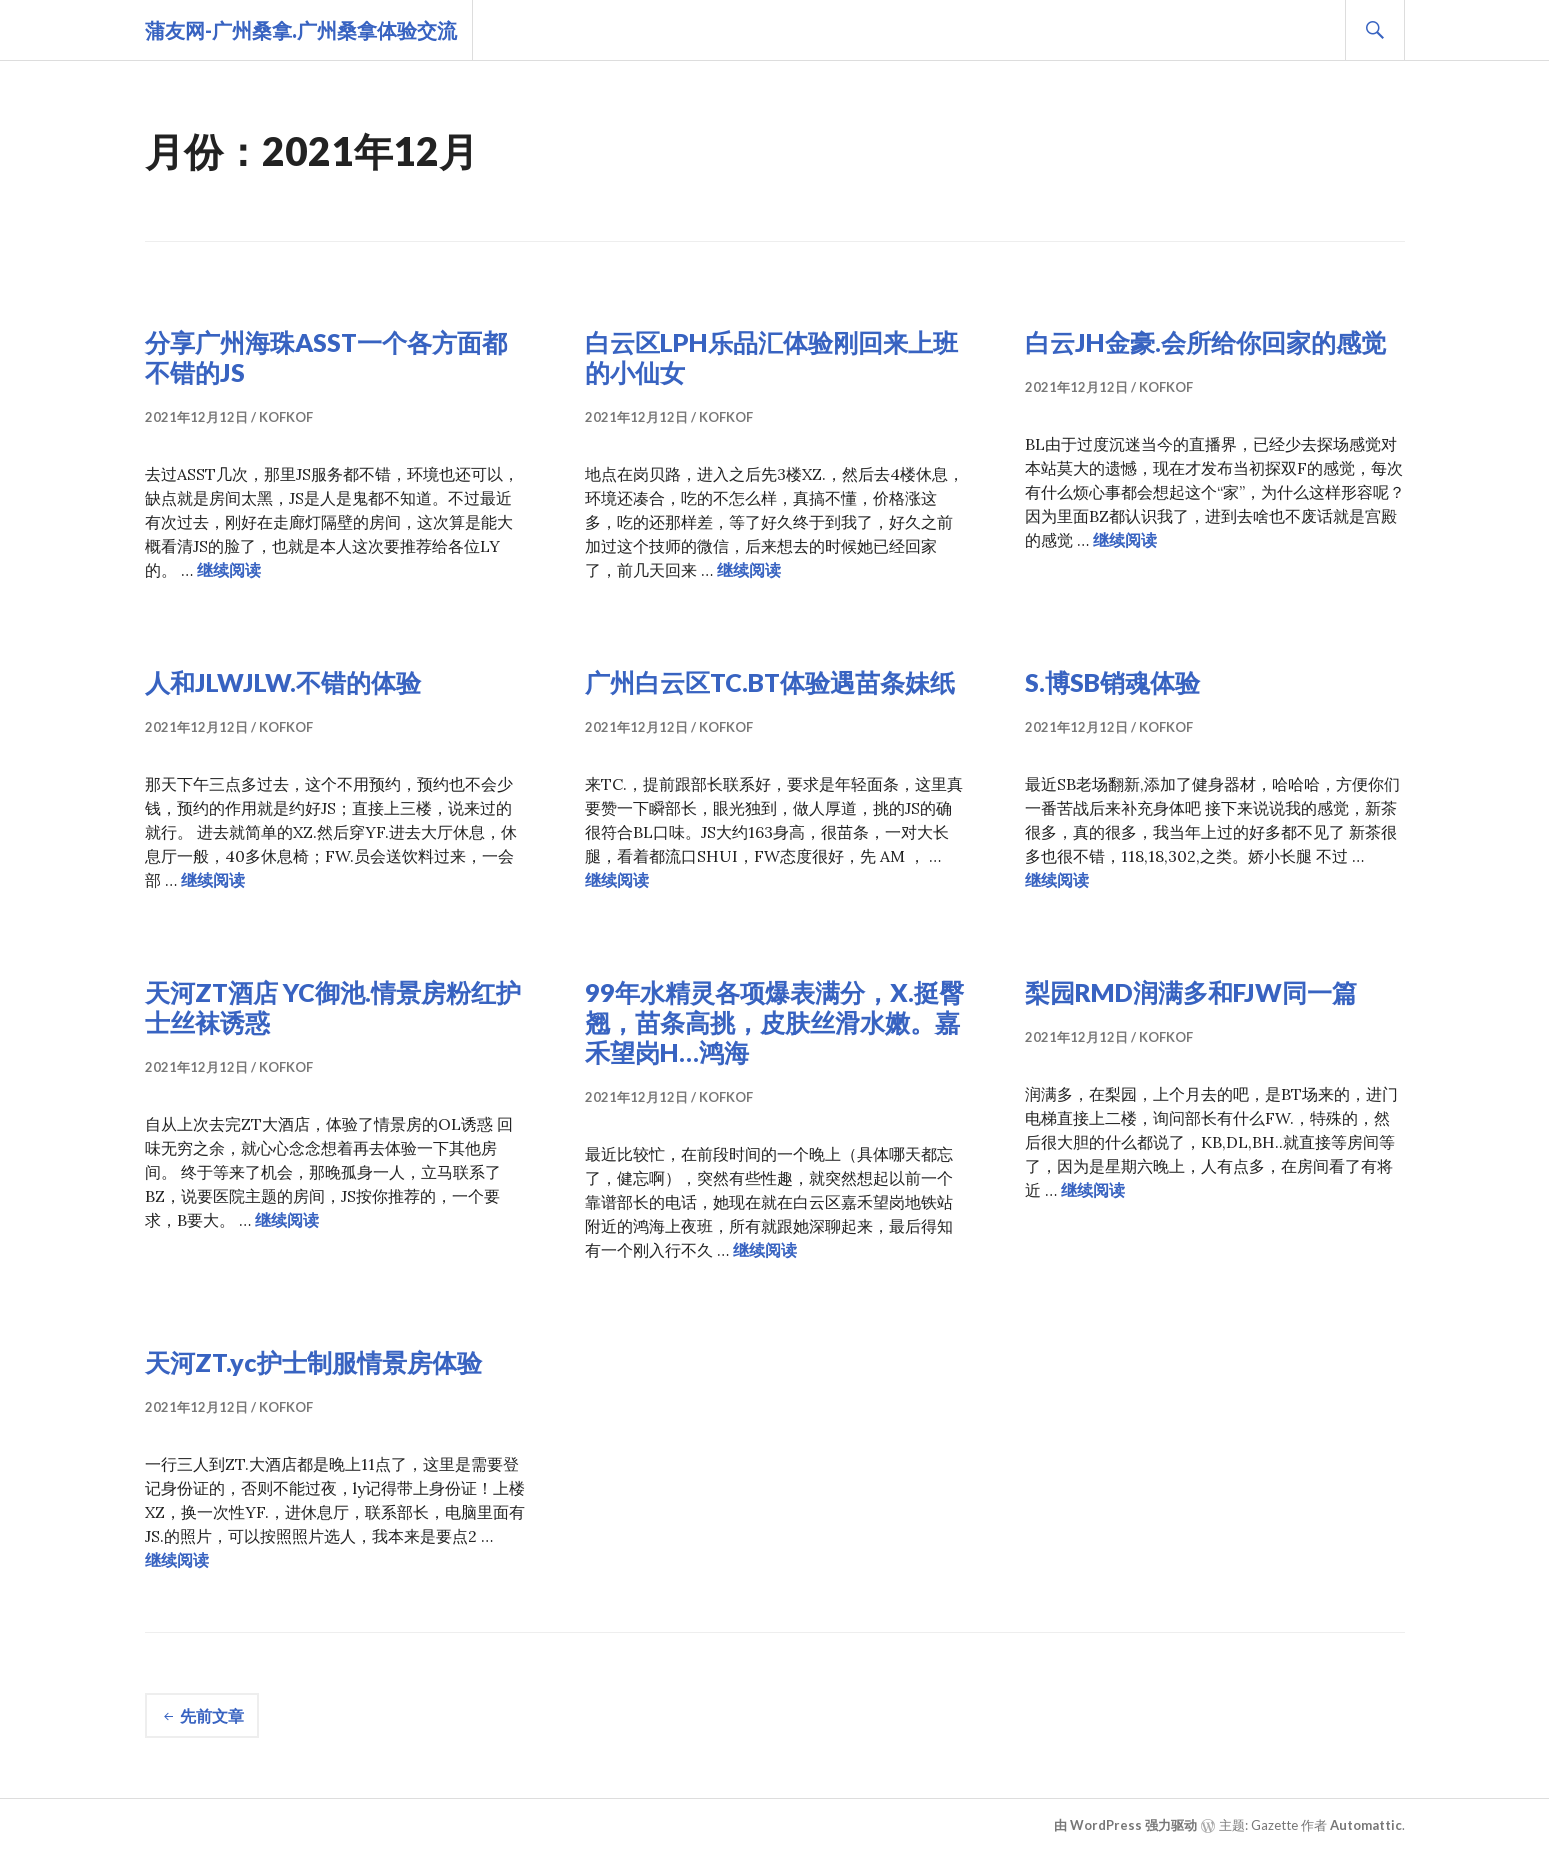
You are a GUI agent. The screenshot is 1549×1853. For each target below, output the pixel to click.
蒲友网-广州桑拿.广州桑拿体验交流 (301, 30)
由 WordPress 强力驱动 (1125, 1825)
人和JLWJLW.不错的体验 (283, 682)
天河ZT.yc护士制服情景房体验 (313, 1362)
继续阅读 (229, 570)
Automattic (1366, 1825)
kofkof (286, 417)
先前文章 (212, 1715)
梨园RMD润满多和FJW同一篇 (1191, 992)
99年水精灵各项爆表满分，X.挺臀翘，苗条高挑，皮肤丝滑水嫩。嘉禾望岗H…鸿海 (774, 1022)
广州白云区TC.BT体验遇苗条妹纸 (770, 682)
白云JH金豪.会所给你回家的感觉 (1205, 342)
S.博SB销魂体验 (1112, 682)
